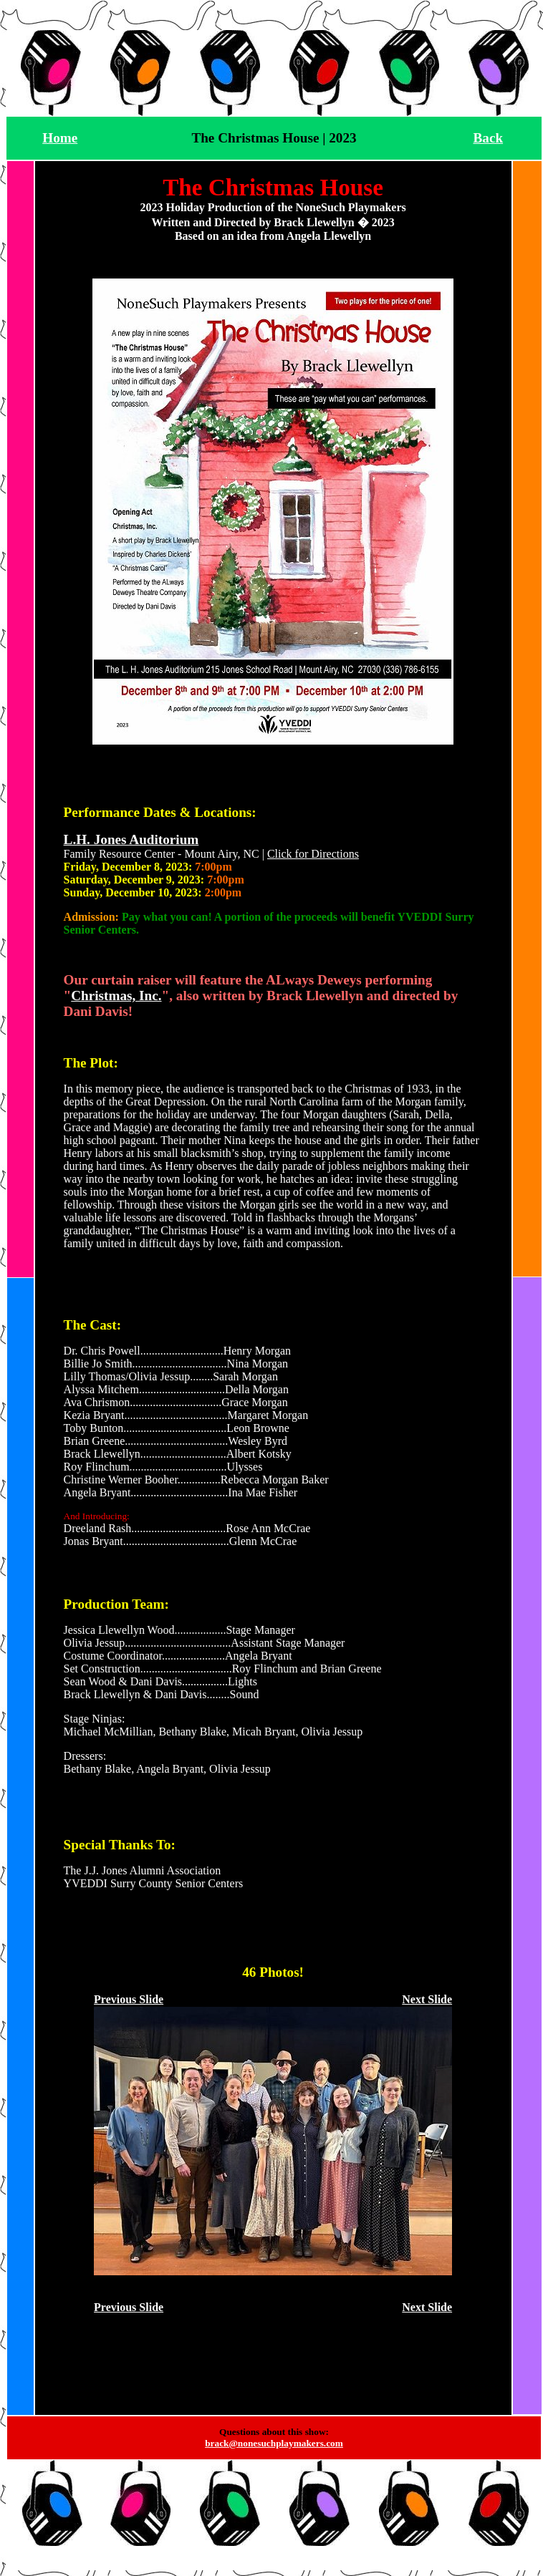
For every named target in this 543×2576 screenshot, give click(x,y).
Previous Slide (128, 1999)
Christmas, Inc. (116, 995)
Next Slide (427, 1999)
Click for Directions (313, 854)
